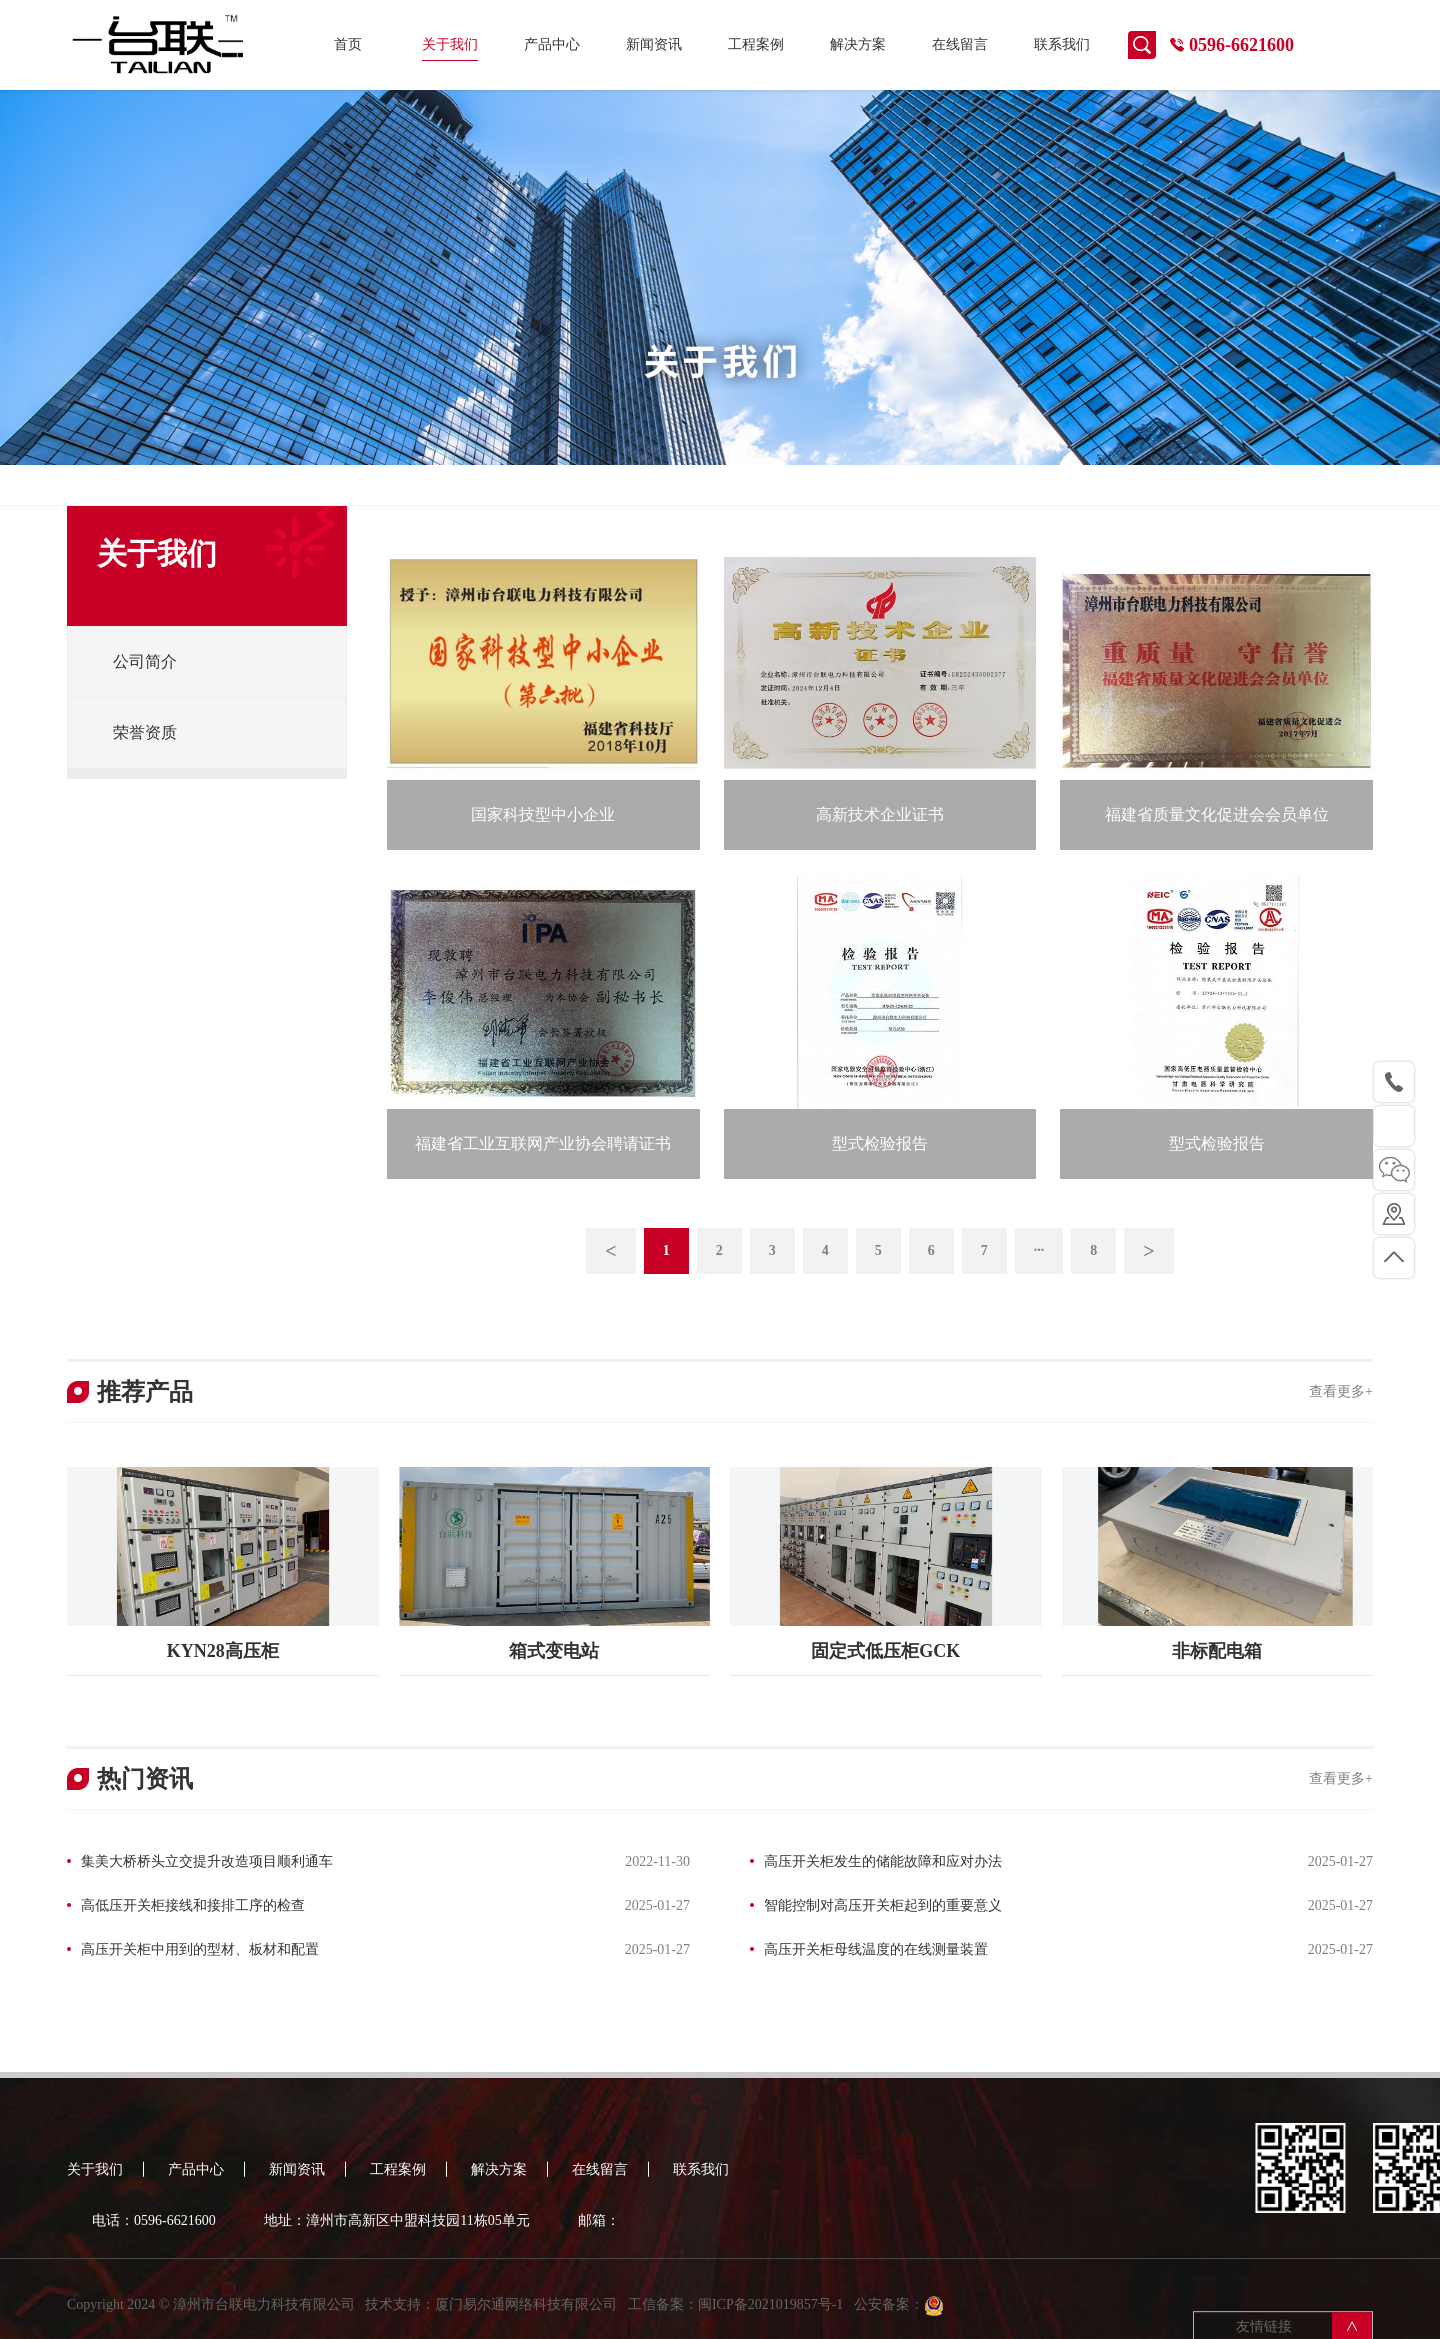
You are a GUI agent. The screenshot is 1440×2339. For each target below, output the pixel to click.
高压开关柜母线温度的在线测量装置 (876, 1949)
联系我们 (1062, 44)
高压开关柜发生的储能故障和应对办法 (883, 1861)
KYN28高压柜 (223, 1651)
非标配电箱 (1217, 1651)
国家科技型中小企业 (543, 814)
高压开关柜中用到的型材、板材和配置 (200, 1949)
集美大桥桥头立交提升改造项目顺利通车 (207, 1861)
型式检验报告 (880, 1143)
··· (1039, 1250)
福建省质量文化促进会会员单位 (1217, 814)
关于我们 (450, 44)
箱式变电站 (554, 1651)
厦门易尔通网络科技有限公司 (526, 2318)
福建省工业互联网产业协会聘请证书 (543, 1143)
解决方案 (858, 44)
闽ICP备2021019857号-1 (770, 2318)
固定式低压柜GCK (885, 1651)
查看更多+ (1341, 1391)
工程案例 (756, 44)
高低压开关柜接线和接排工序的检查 (193, 1905)
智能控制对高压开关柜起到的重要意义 (883, 1905)
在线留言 (960, 44)
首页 (348, 44)
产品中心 (552, 44)
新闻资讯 (654, 44)
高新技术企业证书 (880, 814)
